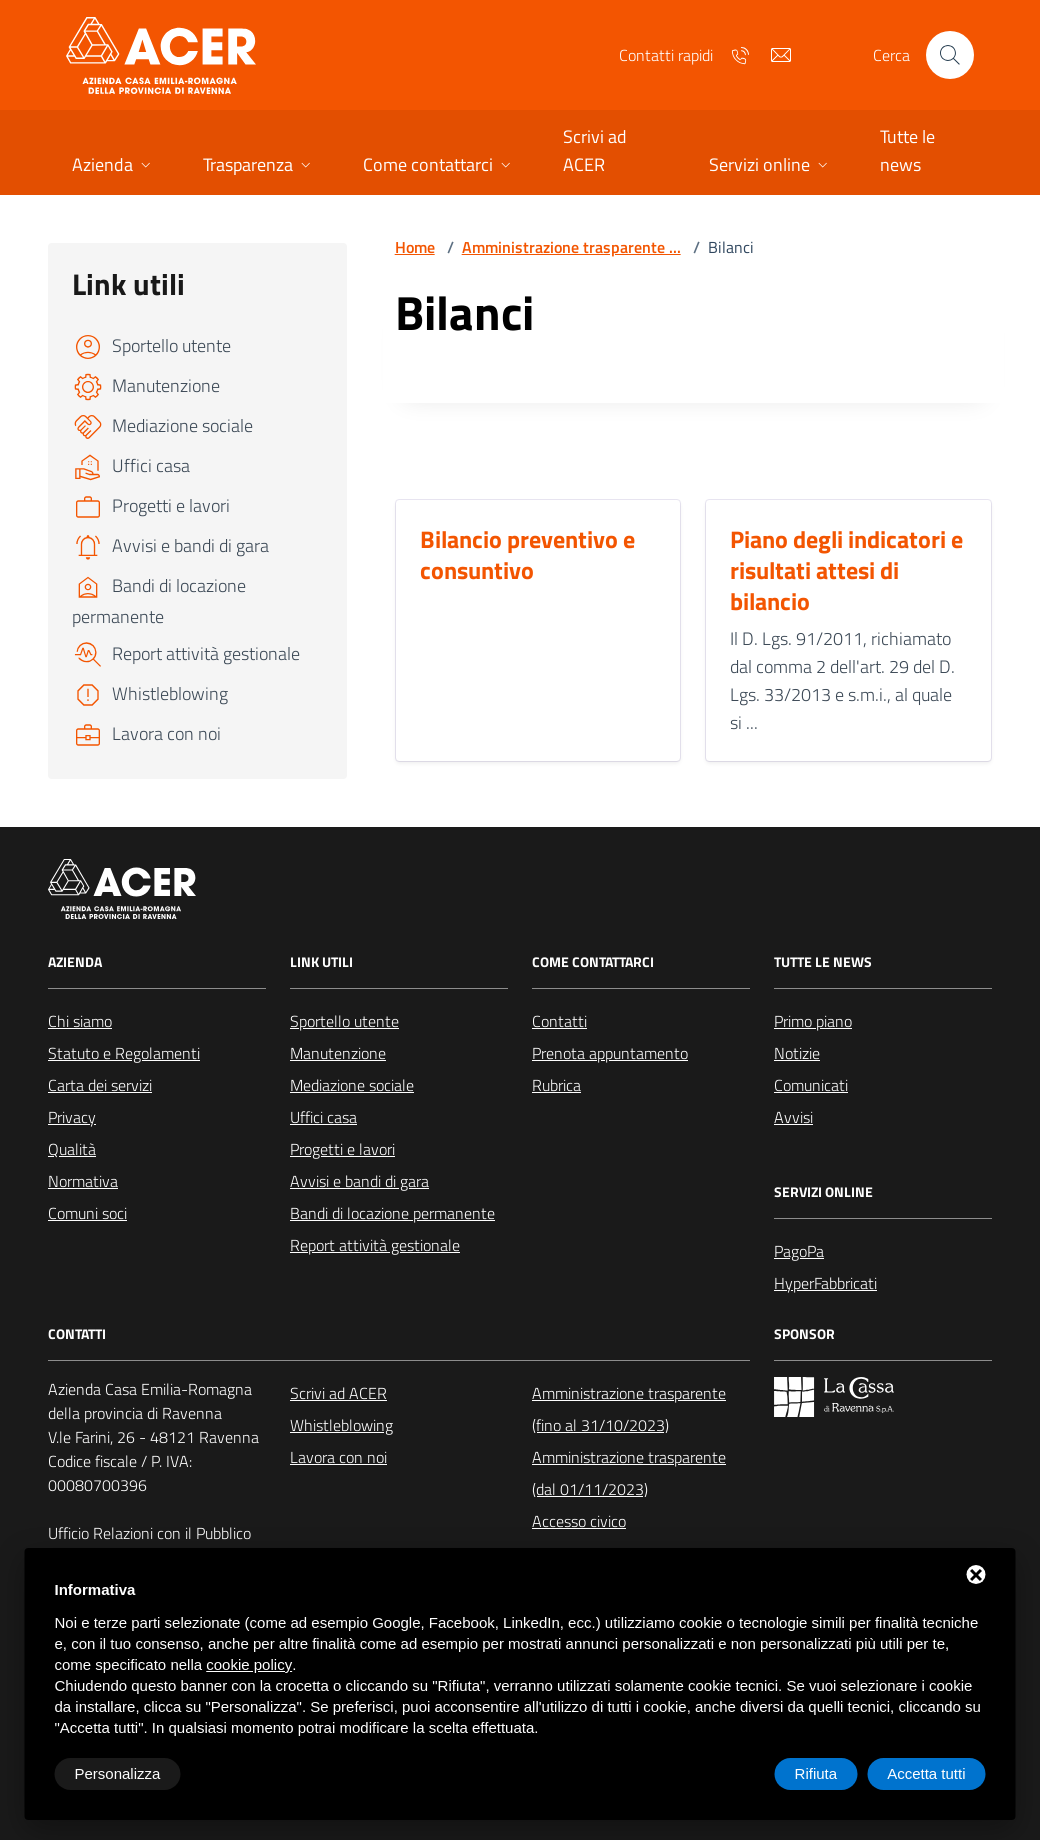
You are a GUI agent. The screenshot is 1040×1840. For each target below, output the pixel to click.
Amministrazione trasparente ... (571, 247)
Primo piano (813, 1021)
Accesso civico (579, 1521)
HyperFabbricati (825, 1283)
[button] (113, 166)
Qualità (72, 1149)
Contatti (559, 1021)
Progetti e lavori (342, 1149)
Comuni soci (87, 1213)
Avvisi (793, 1117)
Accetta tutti (926, 1773)
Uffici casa (323, 1117)
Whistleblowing (341, 1425)
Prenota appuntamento (610, 1053)
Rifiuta (816, 1773)
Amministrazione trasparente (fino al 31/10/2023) (629, 1409)
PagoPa (799, 1251)
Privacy (72, 1117)
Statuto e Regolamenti (124, 1053)
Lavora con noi (338, 1457)
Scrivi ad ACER (338, 1393)
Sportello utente (344, 1021)
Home (415, 247)
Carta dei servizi (100, 1085)
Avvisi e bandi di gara (359, 1181)
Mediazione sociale (352, 1085)
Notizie (797, 1053)
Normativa (83, 1181)
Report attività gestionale (375, 1245)
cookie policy (249, 1664)
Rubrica (556, 1085)
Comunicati (811, 1085)
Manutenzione (338, 1053)
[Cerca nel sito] (950, 55)
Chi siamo (80, 1021)
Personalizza (118, 1773)
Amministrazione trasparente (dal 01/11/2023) (629, 1473)
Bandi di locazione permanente (392, 1213)
